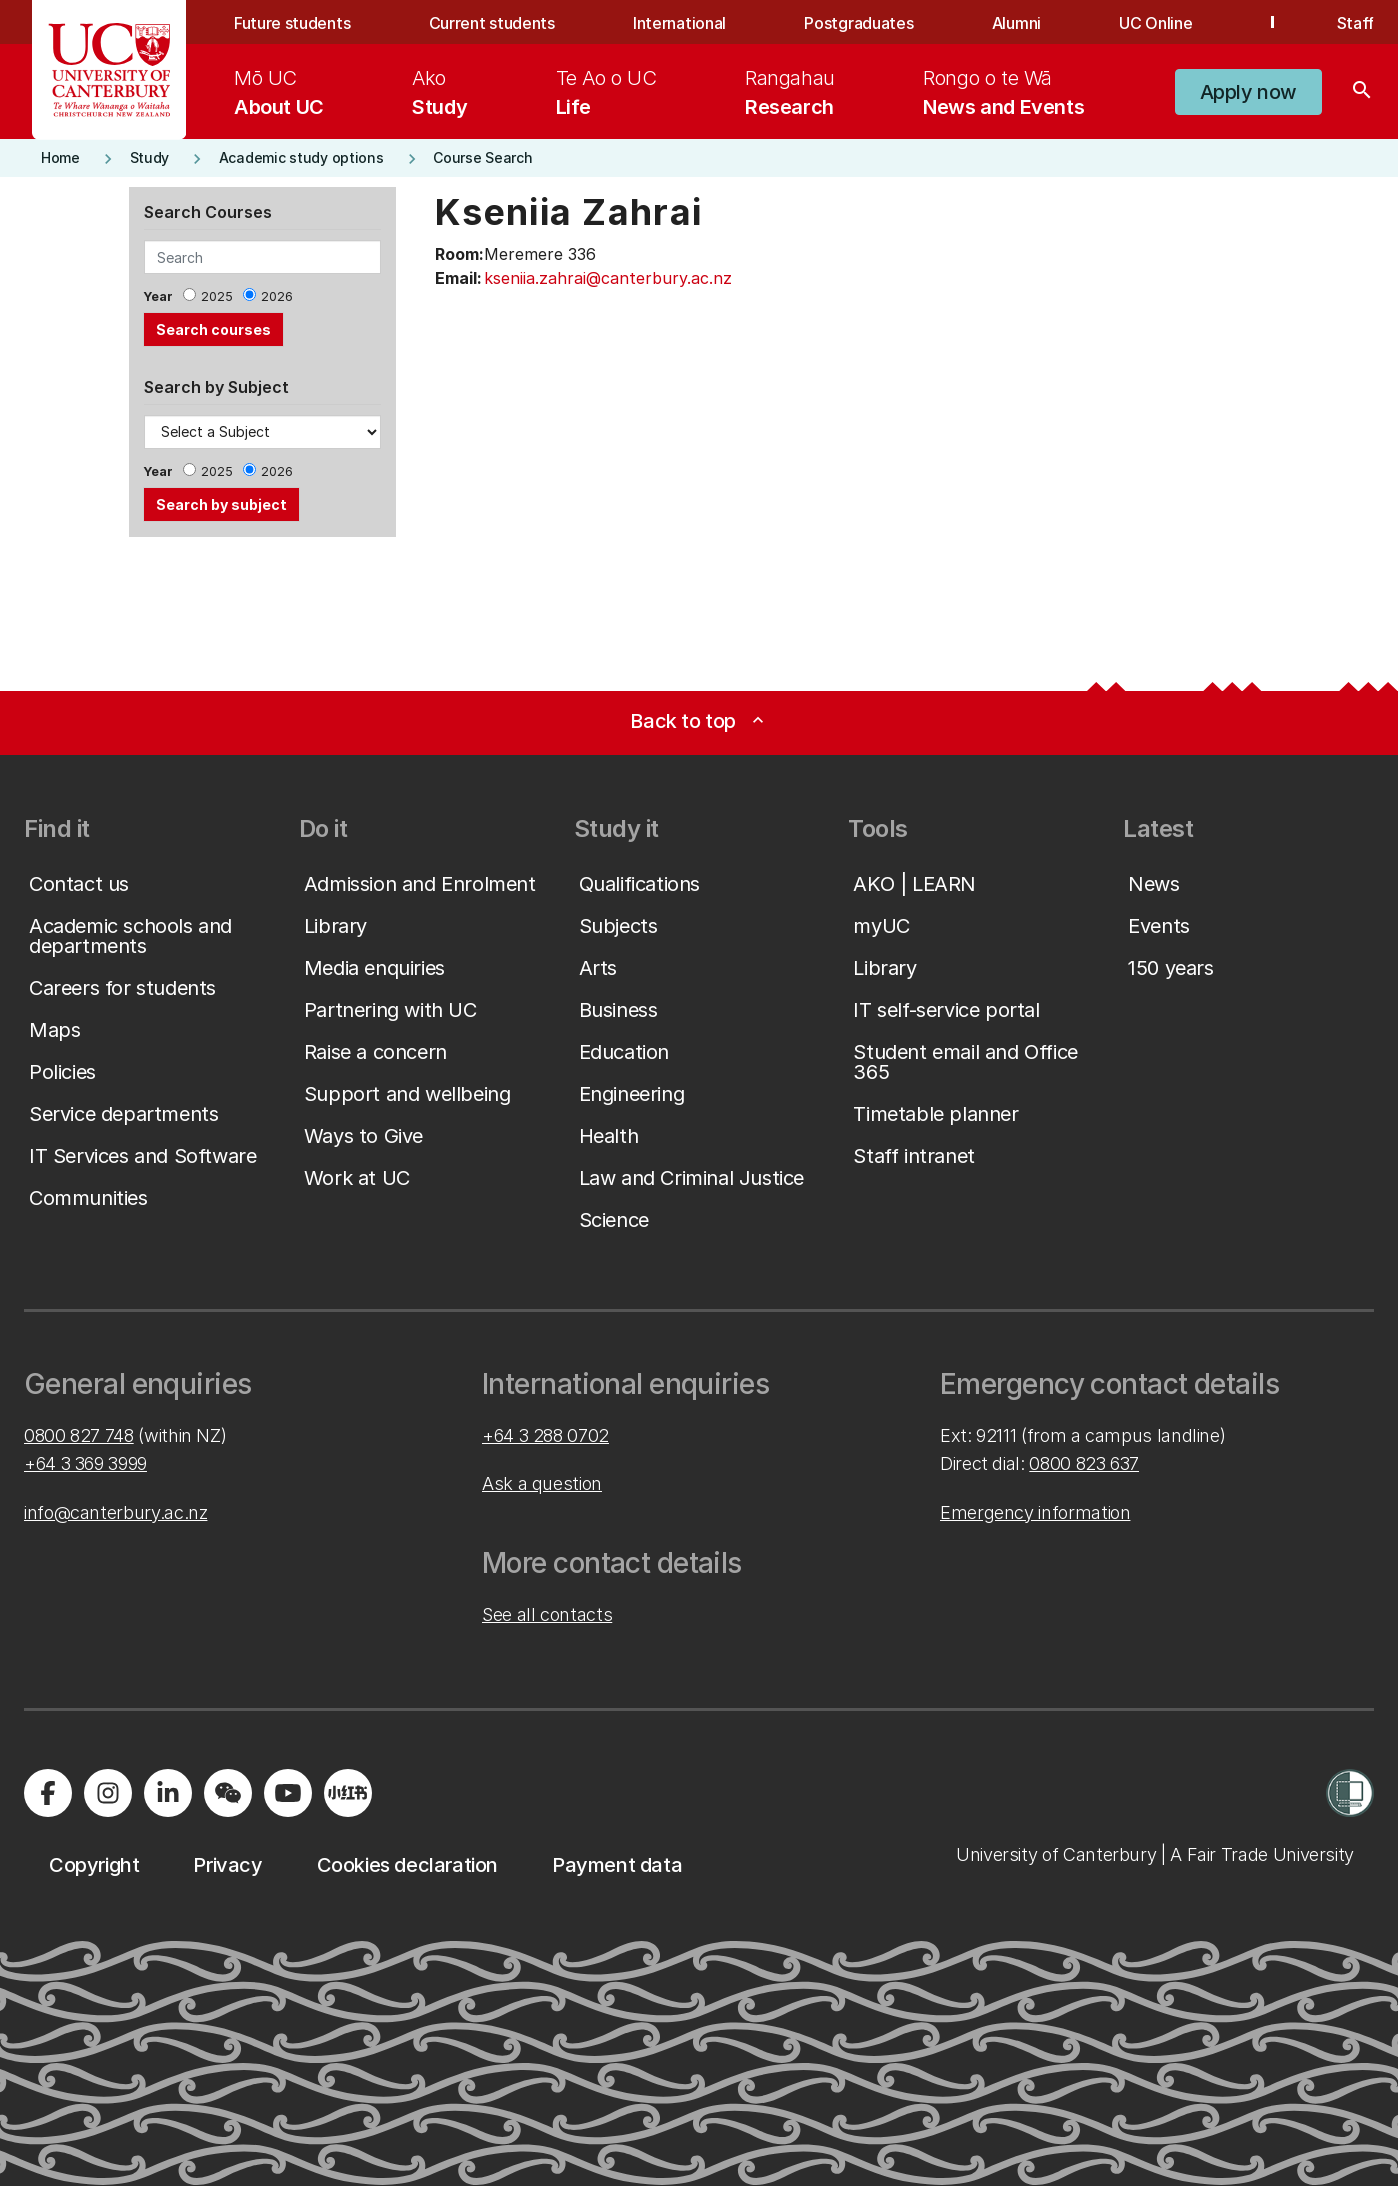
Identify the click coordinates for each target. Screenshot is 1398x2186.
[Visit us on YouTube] (288, 1793)
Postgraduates (858, 23)
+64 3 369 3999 (85, 1463)
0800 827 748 (79, 1435)
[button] (1248, 92)
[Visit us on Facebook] (48, 1793)
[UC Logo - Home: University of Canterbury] (109, 70)
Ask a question (542, 1483)
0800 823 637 (1084, 1463)
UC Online (1155, 23)
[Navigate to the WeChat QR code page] (228, 1793)
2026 (277, 296)
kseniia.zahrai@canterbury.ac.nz (608, 278)
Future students (292, 23)
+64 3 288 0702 (545, 1435)
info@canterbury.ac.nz (115, 1512)
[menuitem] (279, 92)
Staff (1355, 23)
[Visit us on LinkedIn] (168, 1793)
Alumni (1016, 23)
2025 (217, 296)
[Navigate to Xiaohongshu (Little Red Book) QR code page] (348, 1793)
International (679, 23)
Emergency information (1035, 1512)
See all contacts (547, 1614)
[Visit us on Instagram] (108, 1793)
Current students (492, 23)
